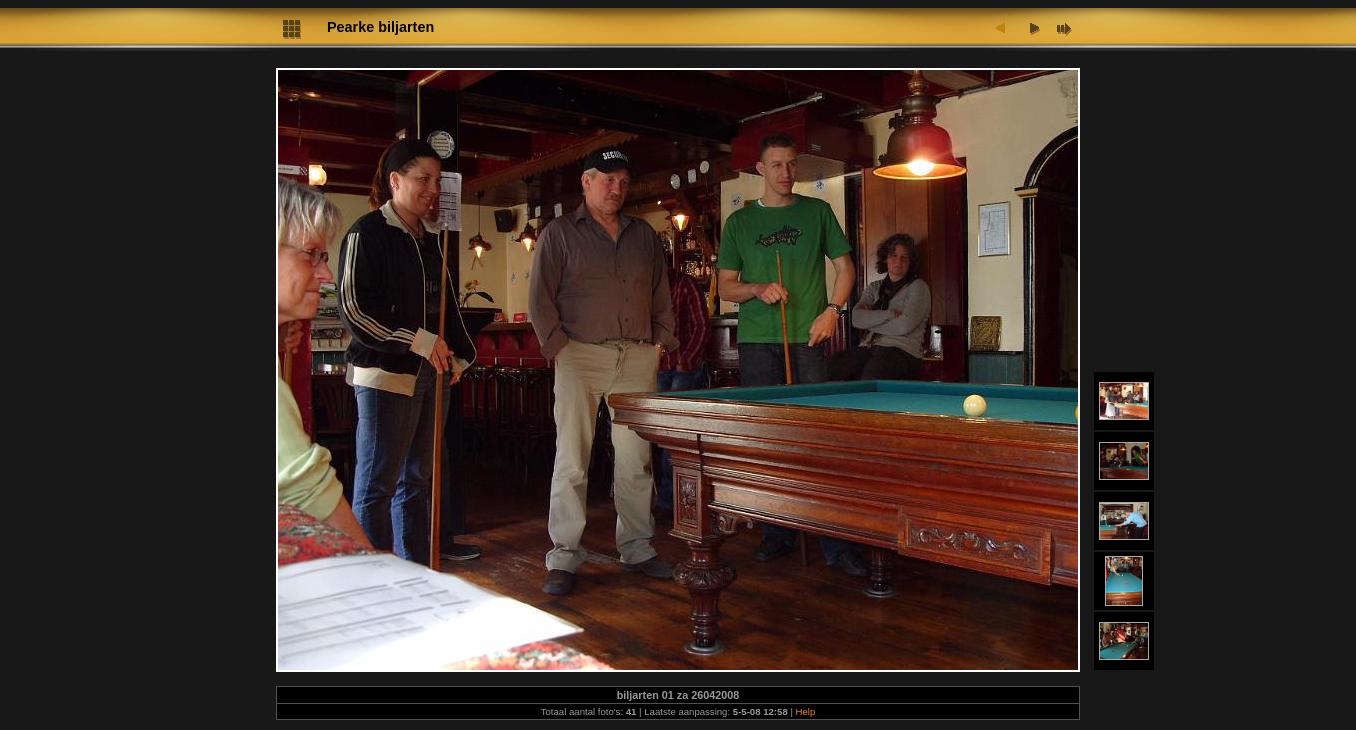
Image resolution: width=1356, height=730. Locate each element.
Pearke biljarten (380, 27)
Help (806, 711)
